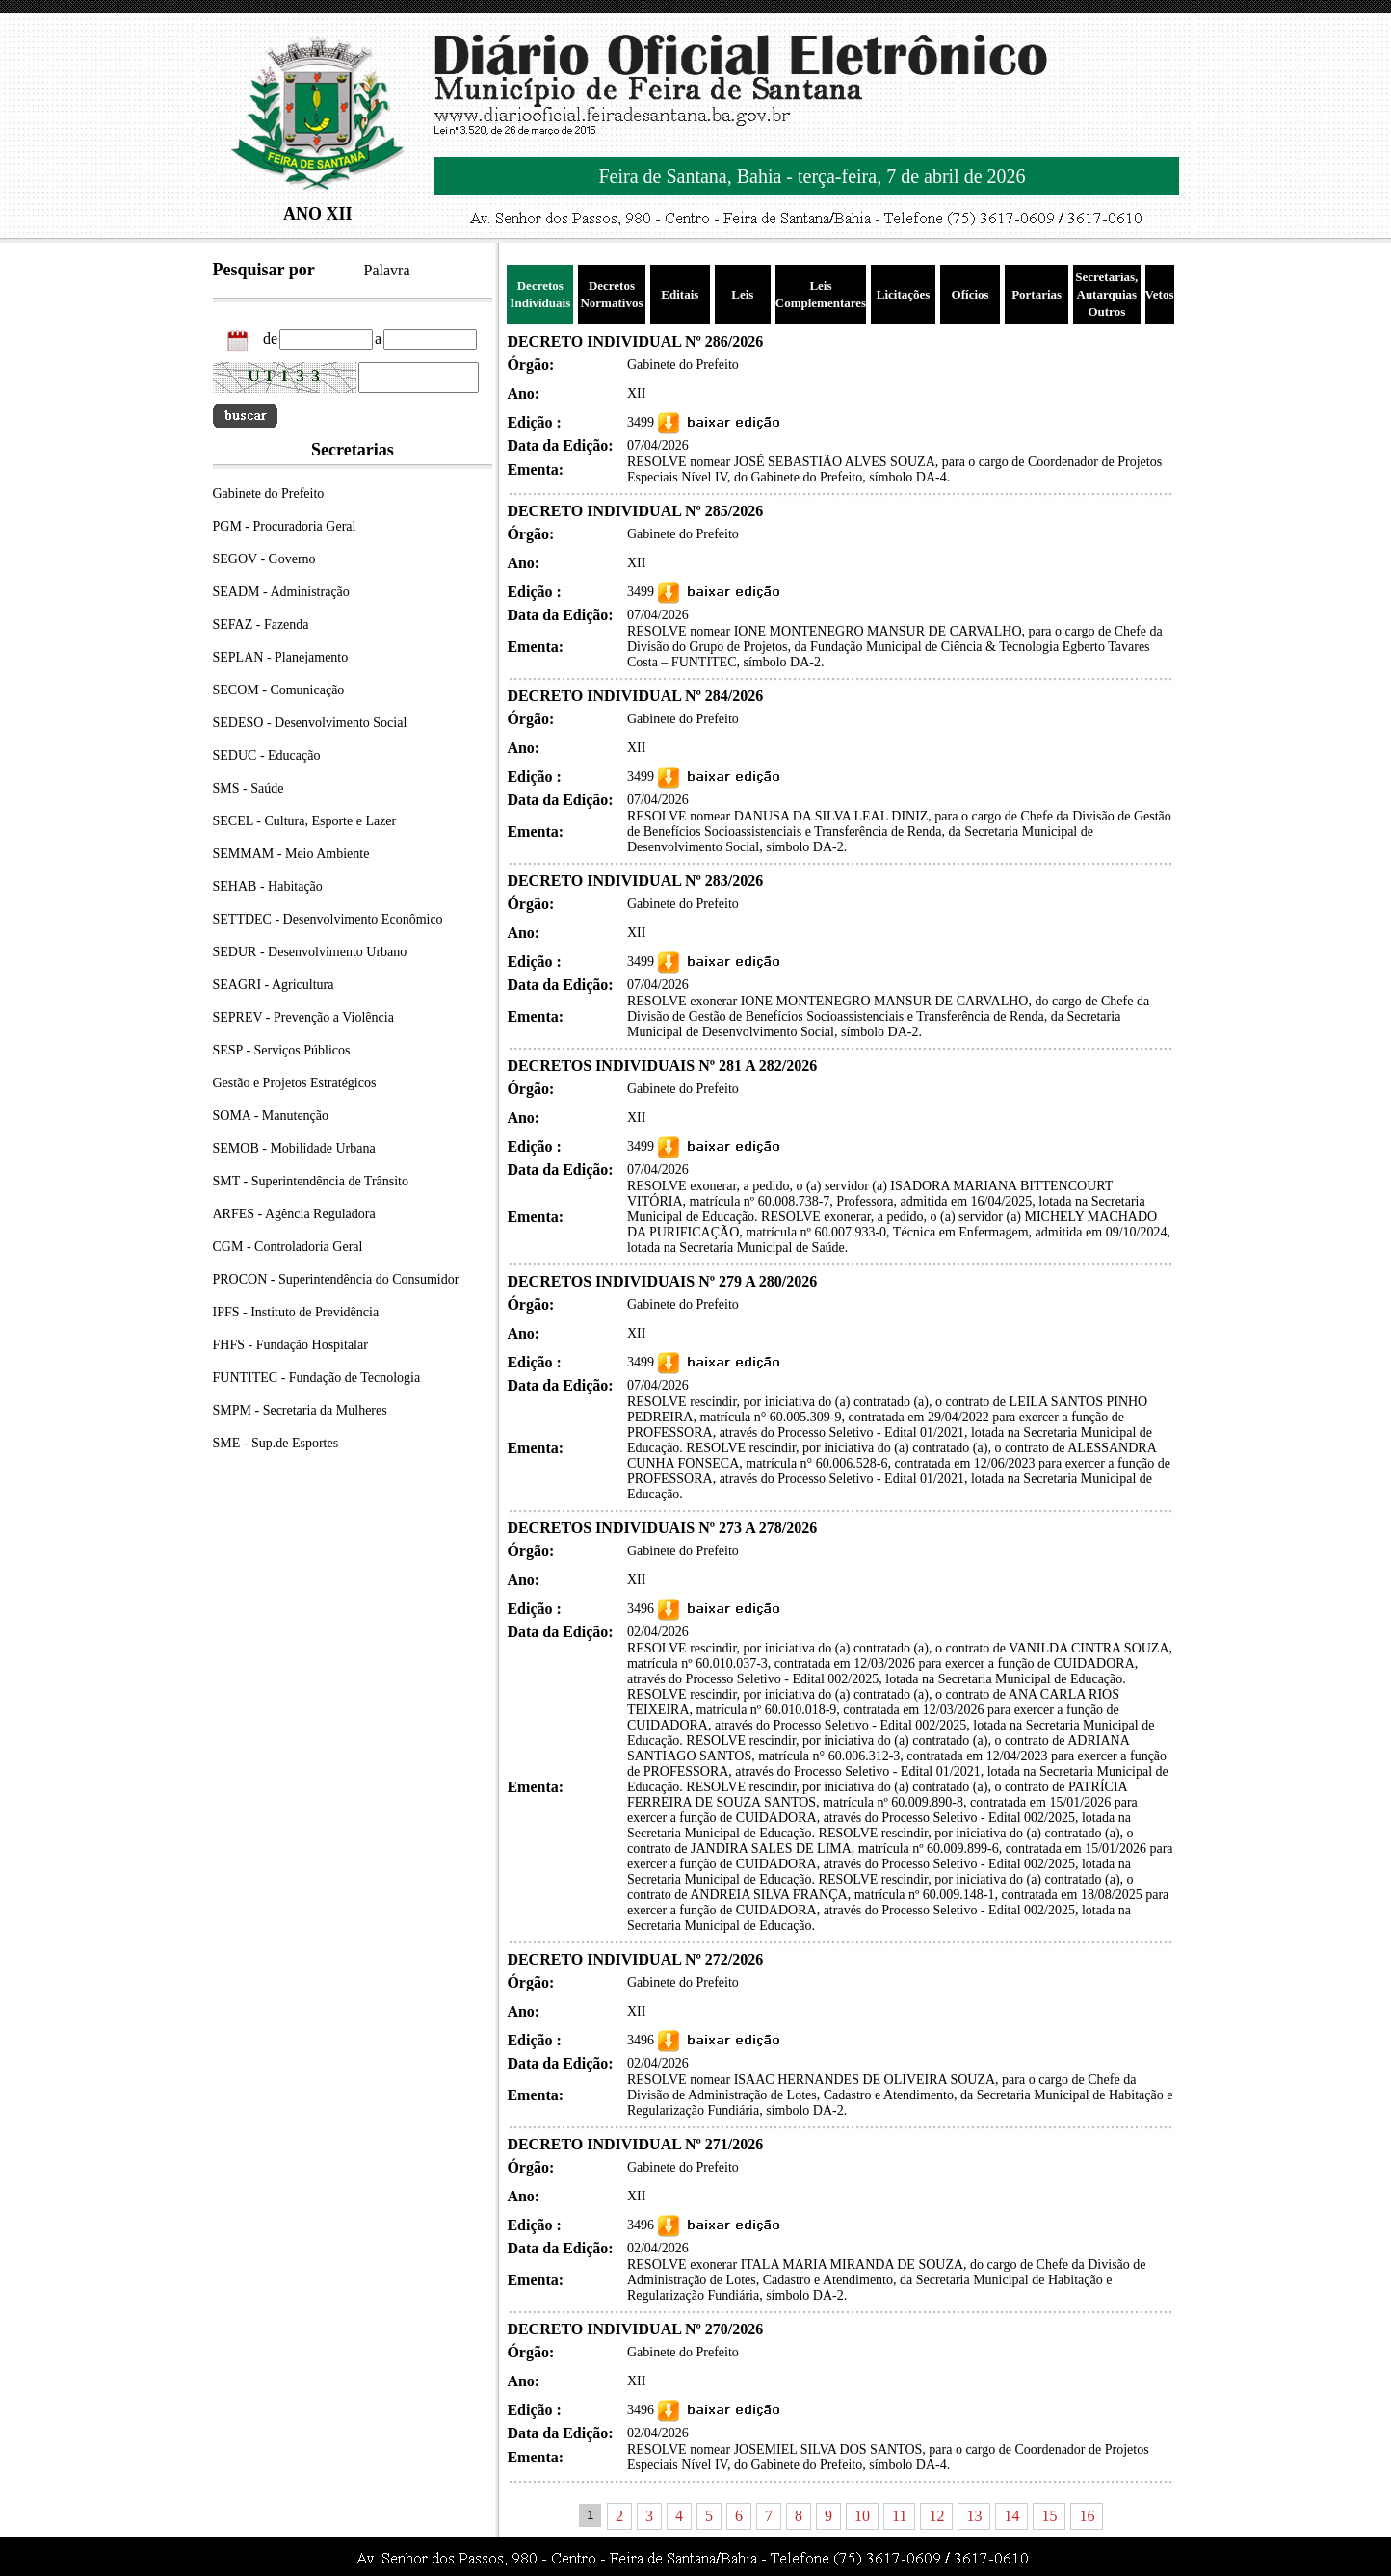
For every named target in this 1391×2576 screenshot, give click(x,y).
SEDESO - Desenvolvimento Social (310, 723)
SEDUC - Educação (267, 755)
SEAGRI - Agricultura (273, 984)
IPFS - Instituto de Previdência (296, 1312)
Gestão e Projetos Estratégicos (295, 1083)
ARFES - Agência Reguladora (294, 1214)
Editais (679, 294)
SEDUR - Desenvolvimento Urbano (310, 952)
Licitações (904, 294)
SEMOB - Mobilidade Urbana (294, 1148)
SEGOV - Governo (264, 559)
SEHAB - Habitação (268, 886)
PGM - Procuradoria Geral (284, 526)
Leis (742, 294)
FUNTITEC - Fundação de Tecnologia (317, 1377)
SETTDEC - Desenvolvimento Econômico (328, 919)
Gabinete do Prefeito (269, 493)
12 (936, 2516)
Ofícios (970, 294)
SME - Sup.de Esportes (276, 1443)
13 (974, 2516)
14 (1011, 2516)
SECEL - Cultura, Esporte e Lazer (305, 821)
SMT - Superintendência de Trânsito (311, 1181)
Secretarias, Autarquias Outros (1106, 294)
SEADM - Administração (281, 592)
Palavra (387, 270)
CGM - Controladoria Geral (288, 1246)
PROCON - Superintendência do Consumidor (336, 1279)
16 (1086, 2516)
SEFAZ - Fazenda (261, 624)
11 (899, 2516)
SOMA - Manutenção (271, 1115)
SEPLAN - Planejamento (281, 657)
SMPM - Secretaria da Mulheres (300, 1410)
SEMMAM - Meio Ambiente (291, 853)
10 (862, 2516)
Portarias (1036, 294)
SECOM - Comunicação (279, 690)
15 (1049, 2516)
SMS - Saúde (248, 788)
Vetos (1159, 294)
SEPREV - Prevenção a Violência (303, 1017)
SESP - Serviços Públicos (282, 1050)
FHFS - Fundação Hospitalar (290, 1345)
